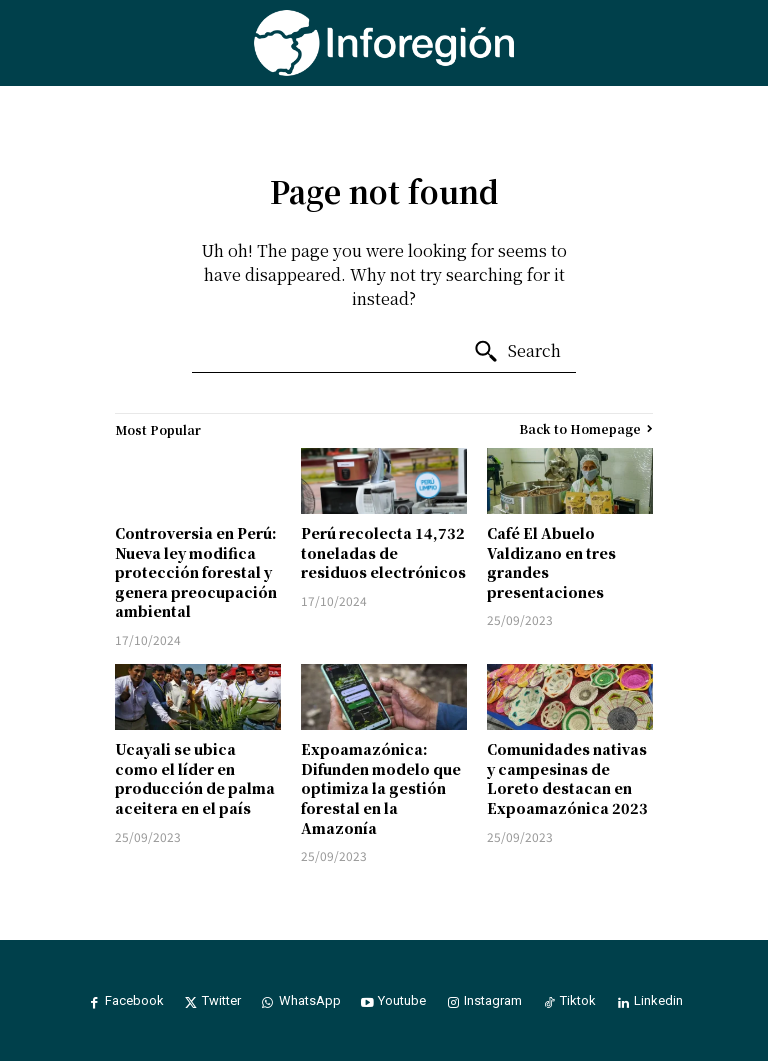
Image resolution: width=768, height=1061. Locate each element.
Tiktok (582, 1000)
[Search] (517, 352)
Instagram (496, 1000)
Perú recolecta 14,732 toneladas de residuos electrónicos (383, 552)
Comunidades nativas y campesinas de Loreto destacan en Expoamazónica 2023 (567, 778)
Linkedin (664, 1000)
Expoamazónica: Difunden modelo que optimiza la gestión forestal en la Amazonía (381, 788)
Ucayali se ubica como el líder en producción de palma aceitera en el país (195, 778)
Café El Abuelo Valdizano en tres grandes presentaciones (551, 562)
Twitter (218, 1000)
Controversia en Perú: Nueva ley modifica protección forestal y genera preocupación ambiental (196, 572)
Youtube (403, 1000)
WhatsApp (309, 1000)
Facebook (130, 1000)
